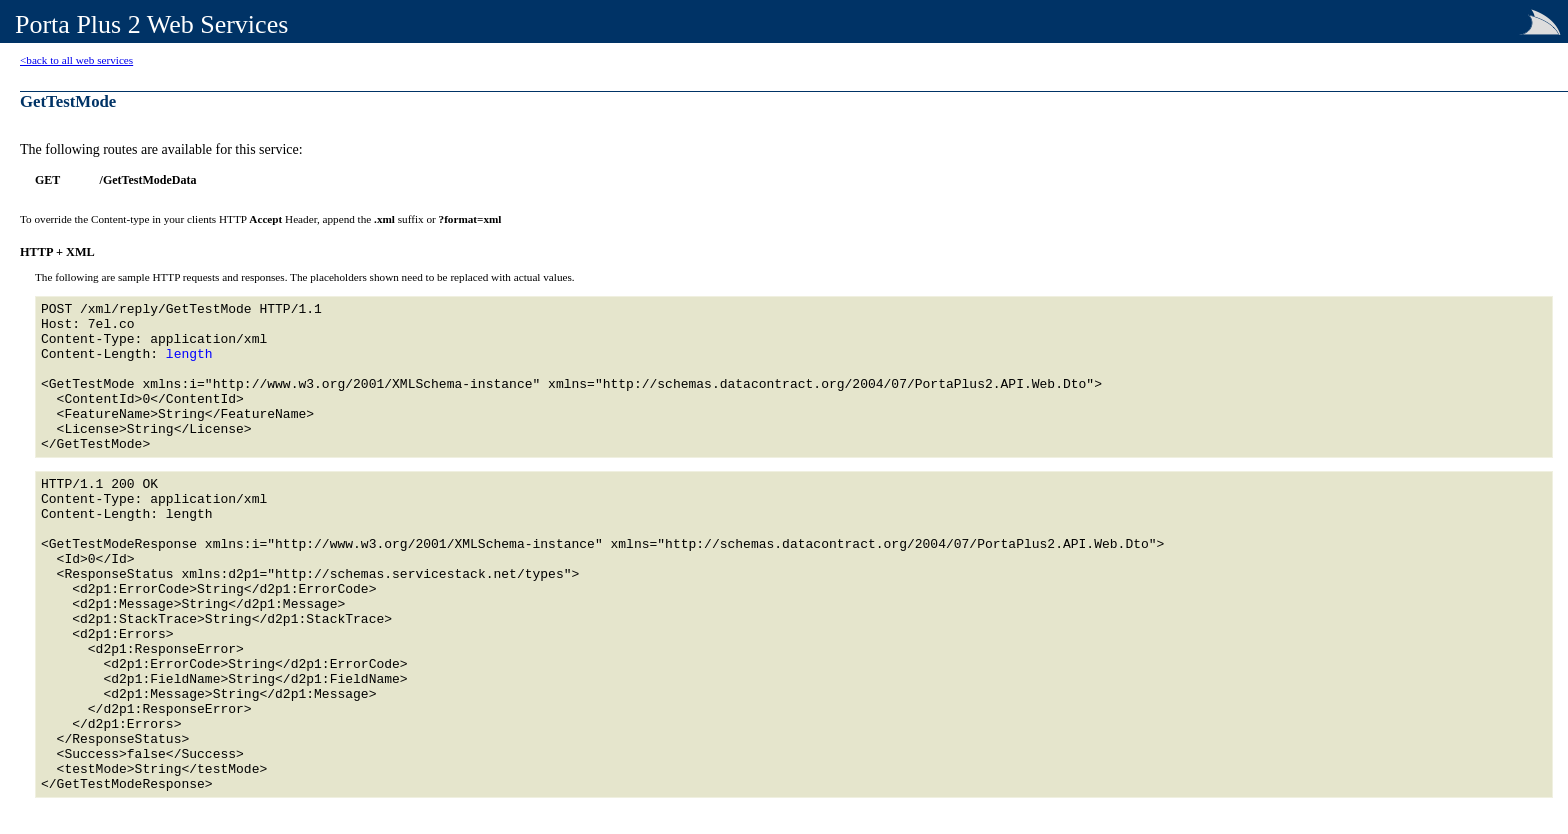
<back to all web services (76, 60)
